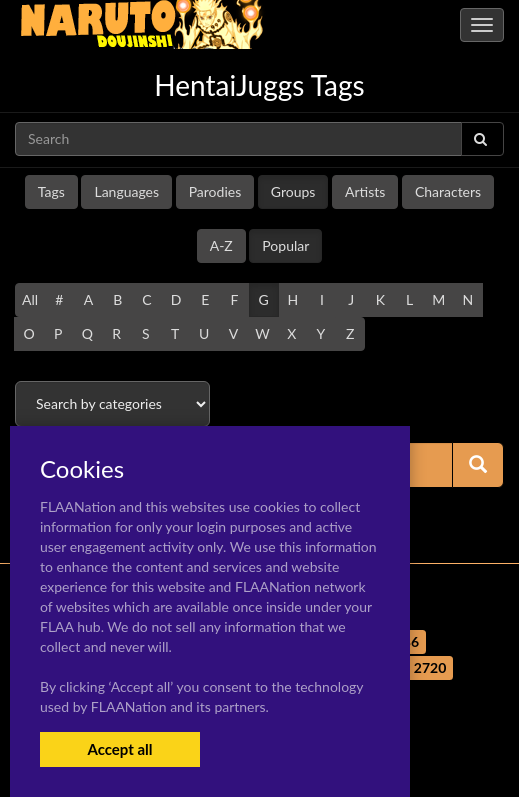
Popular (285, 245)
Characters (448, 191)
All (30, 299)
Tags (51, 191)
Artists (365, 191)
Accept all (119, 749)
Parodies (215, 191)
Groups (293, 191)
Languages (126, 191)
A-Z (221, 245)
